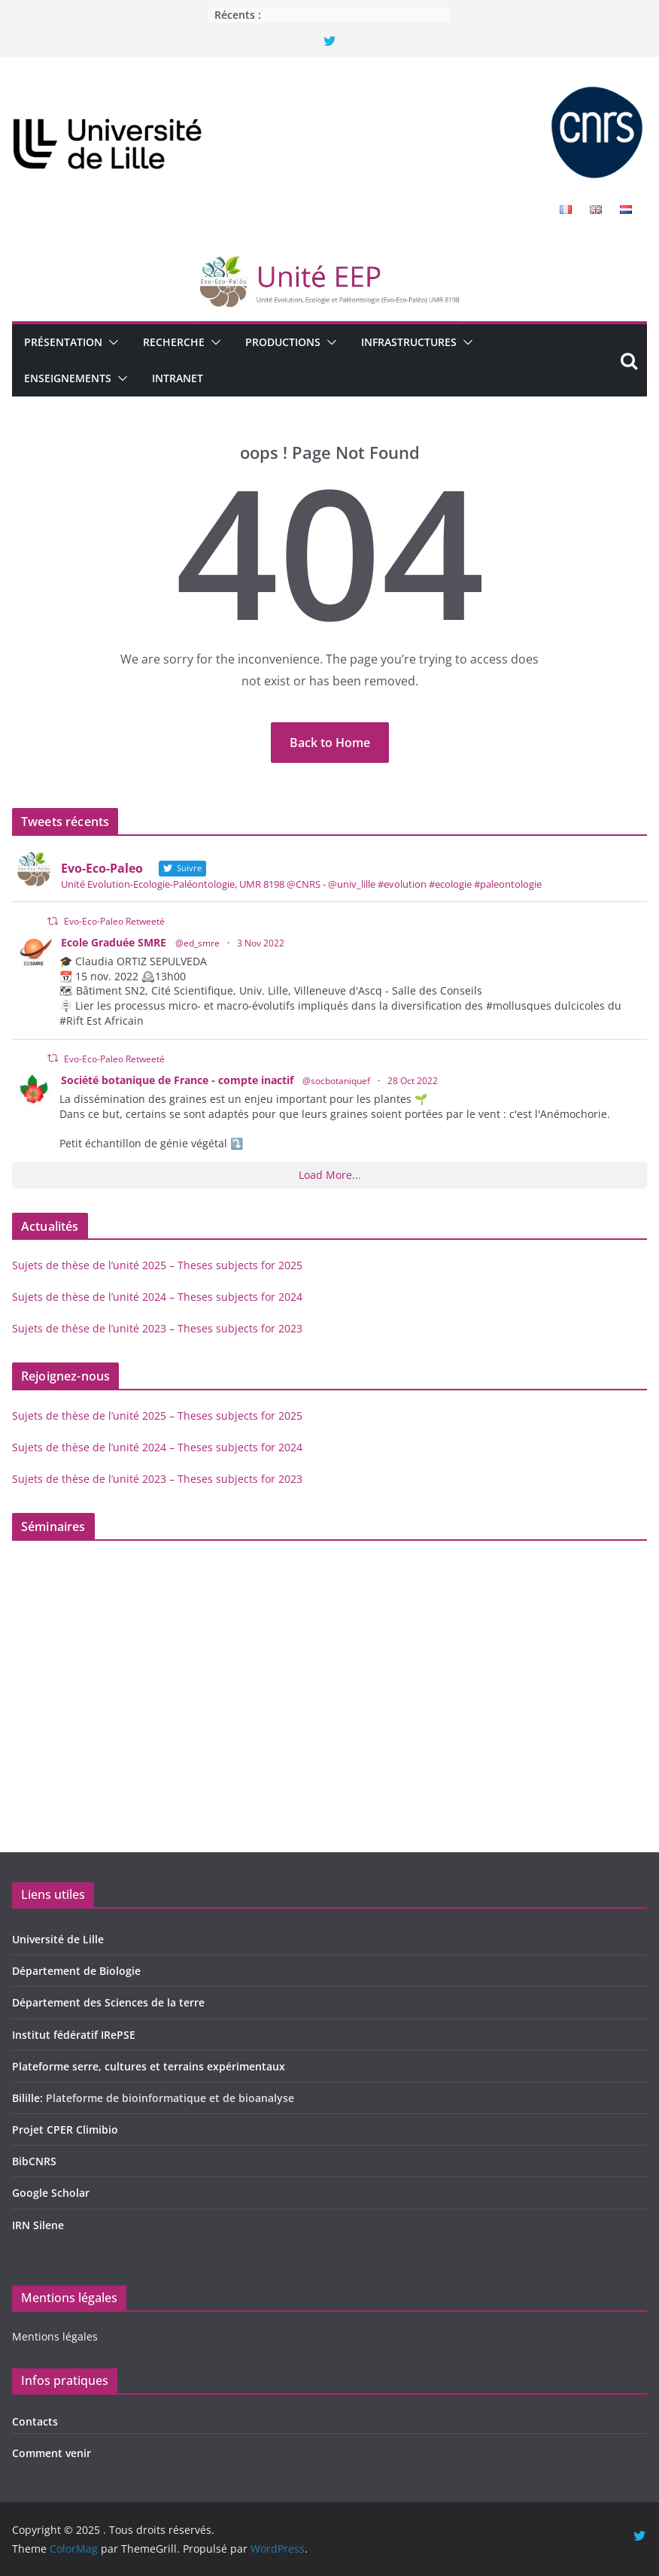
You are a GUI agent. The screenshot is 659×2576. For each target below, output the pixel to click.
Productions (282, 342)
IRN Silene (38, 2225)
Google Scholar (51, 2193)
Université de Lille (58, 1939)
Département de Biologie (76, 1971)
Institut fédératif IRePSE (73, 2035)
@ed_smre (197, 943)
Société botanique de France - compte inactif (177, 1080)
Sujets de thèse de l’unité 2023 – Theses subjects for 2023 (157, 1328)
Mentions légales (55, 2336)
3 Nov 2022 (260, 943)
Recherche (174, 342)
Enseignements (67, 378)
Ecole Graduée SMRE (113, 942)
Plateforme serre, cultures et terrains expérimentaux (148, 2066)
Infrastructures (409, 342)
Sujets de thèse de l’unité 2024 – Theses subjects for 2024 (157, 1297)
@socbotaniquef (336, 1080)
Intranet (177, 378)
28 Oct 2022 (412, 1080)
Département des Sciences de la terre (108, 2002)
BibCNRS (34, 2161)
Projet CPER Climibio (65, 2129)
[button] (110, 342)
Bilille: (29, 2098)
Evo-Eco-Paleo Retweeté (114, 921)
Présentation (63, 342)
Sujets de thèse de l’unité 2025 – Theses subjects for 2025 (157, 1265)
